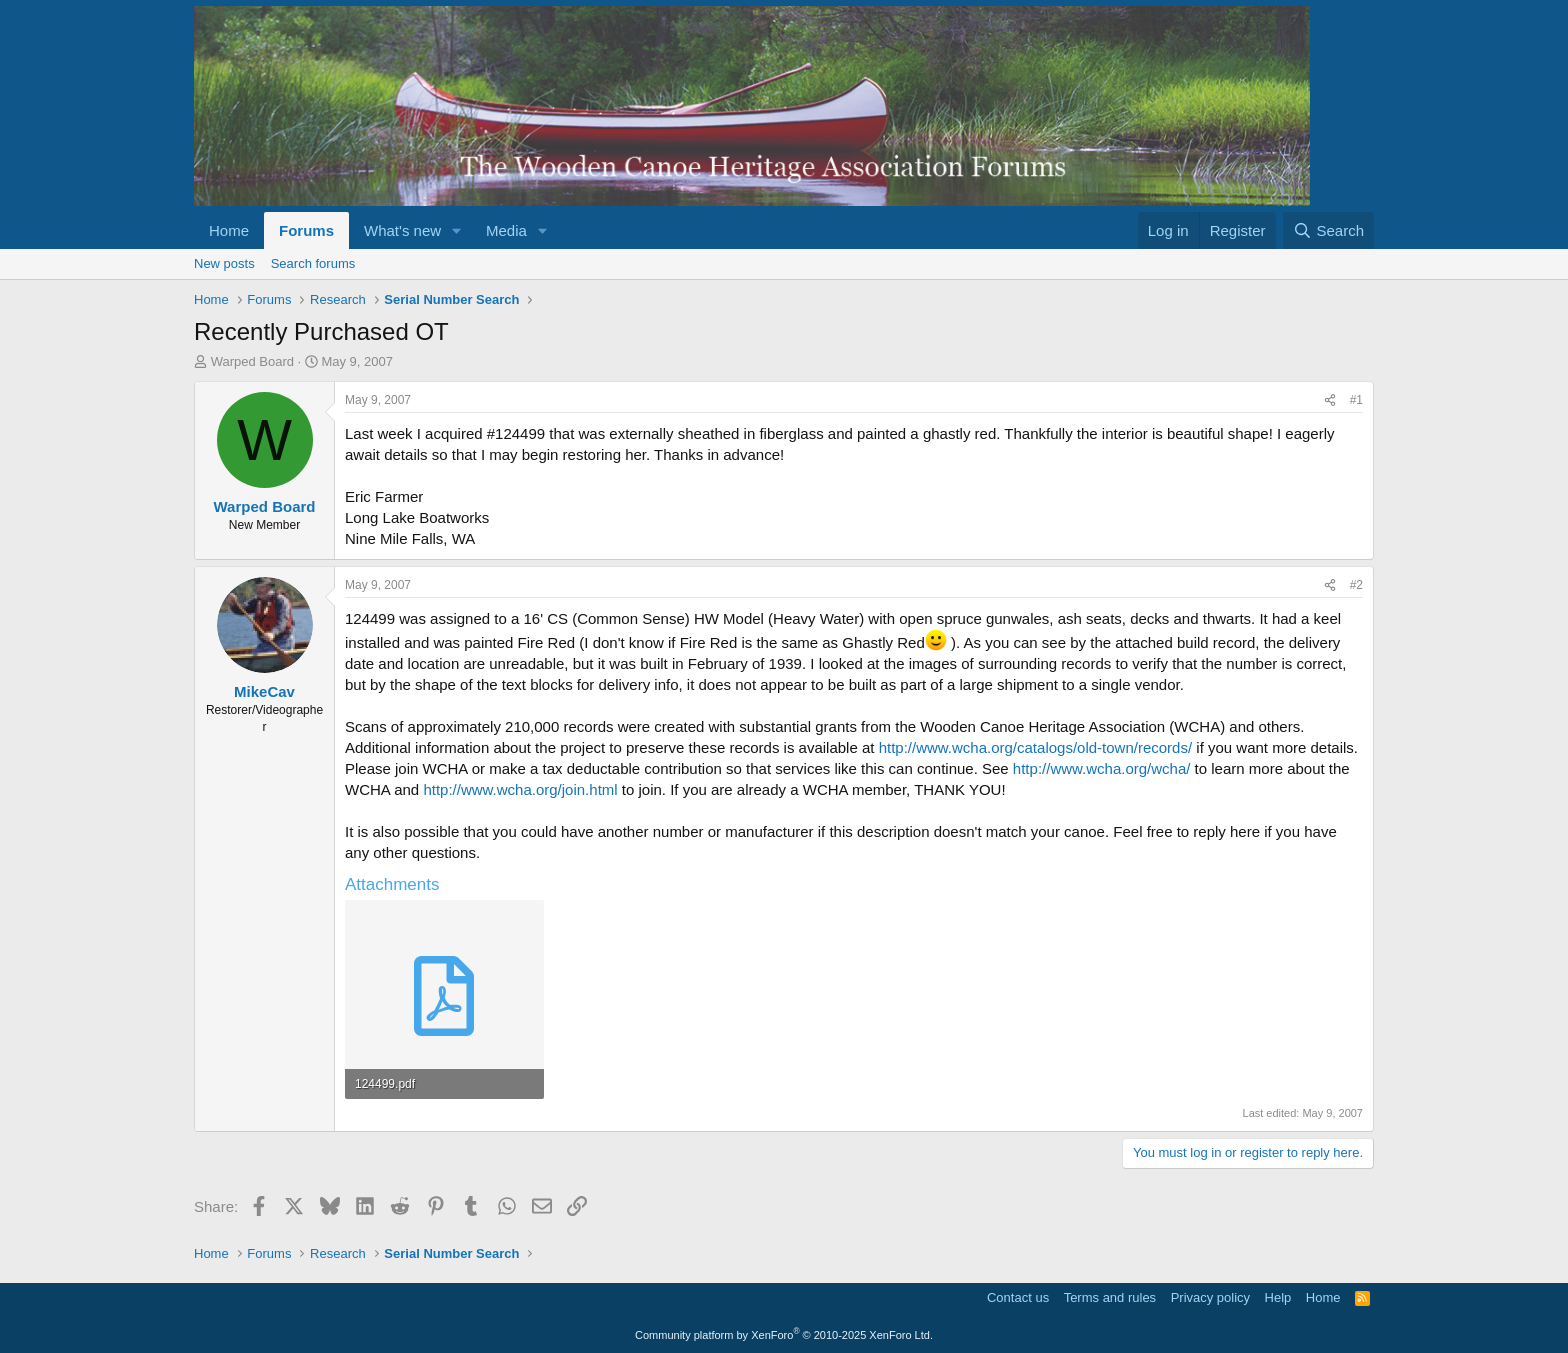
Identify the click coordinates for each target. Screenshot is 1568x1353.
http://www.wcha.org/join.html (520, 789)
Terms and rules (1110, 1297)
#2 (1356, 585)
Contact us (1018, 1297)
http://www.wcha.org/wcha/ (1102, 768)
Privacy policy (1210, 1297)
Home (229, 230)
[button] (457, 230)
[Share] (1330, 400)
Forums (306, 230)
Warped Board (252, 361)
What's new (402, 230)
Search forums (313, 263)
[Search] (1328, 230)
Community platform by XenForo (784, 1335)
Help (1278, 1297)
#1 (1356, 400)
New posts (224, 263)
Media (506, 230)
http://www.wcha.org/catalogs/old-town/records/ (1035, 747)
